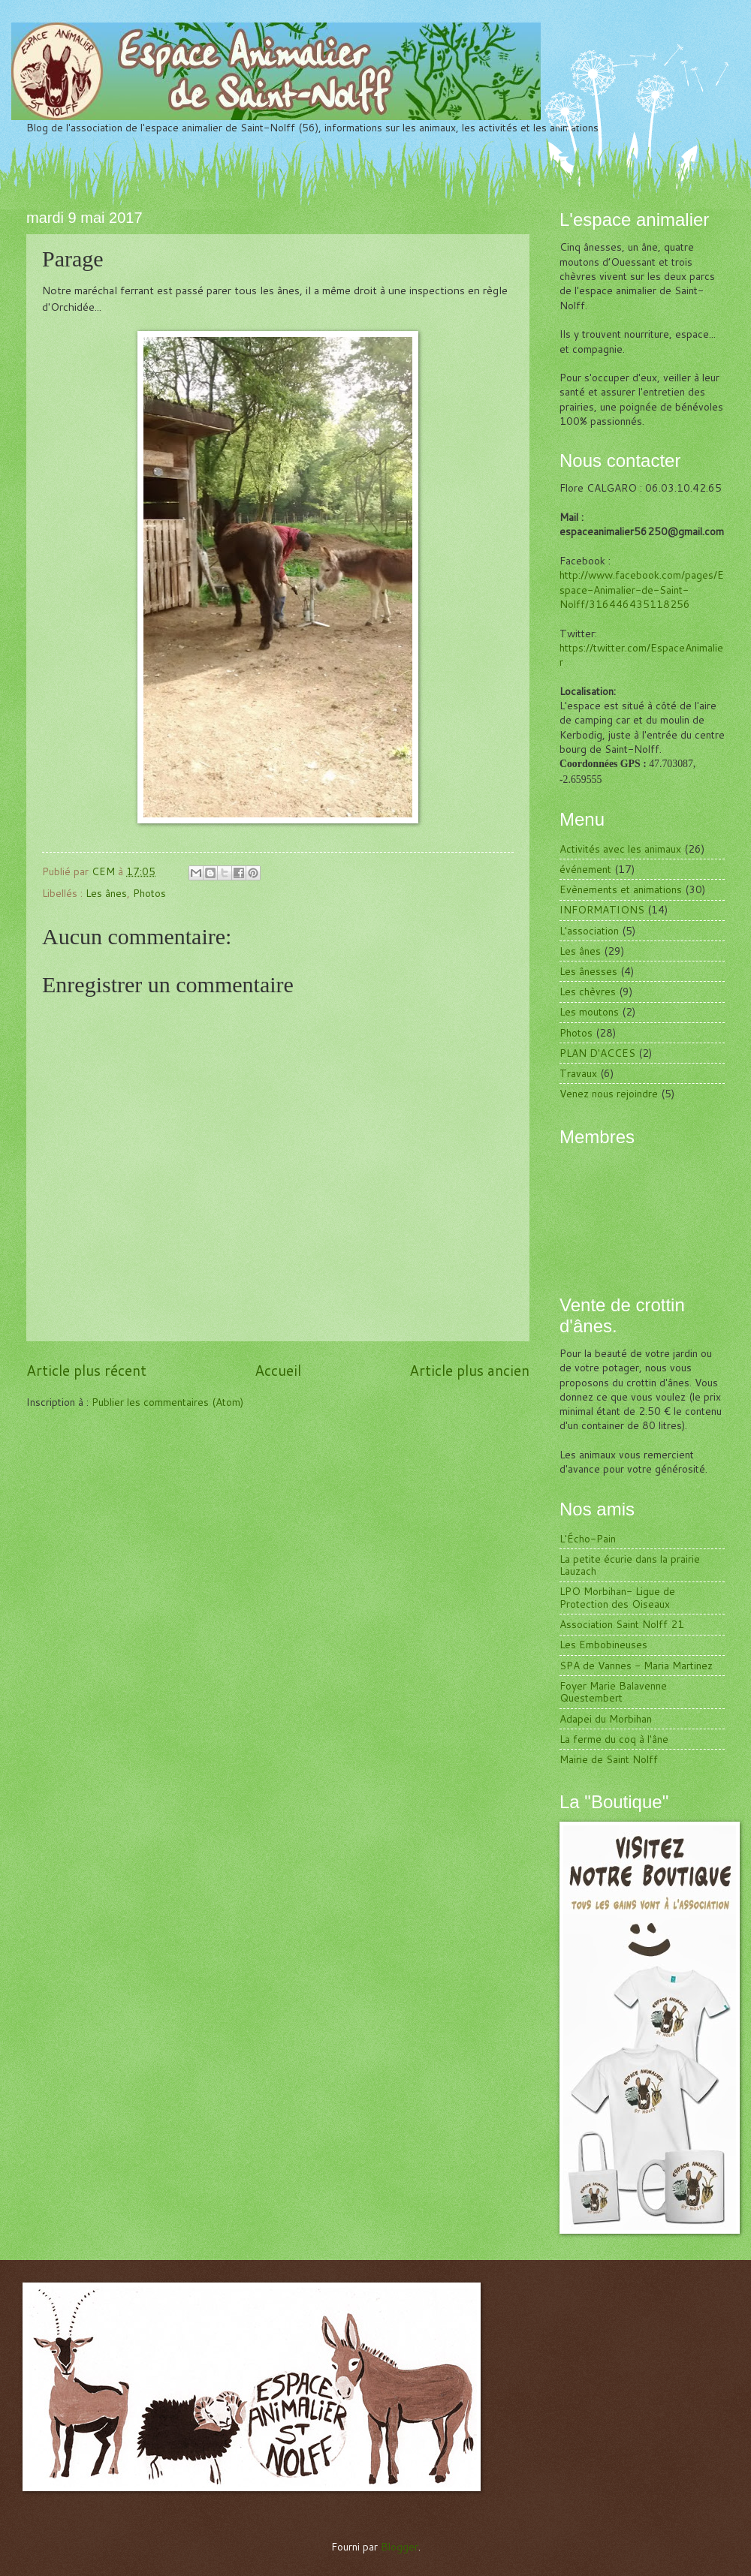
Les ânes (106, 893)
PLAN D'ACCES (597, 1053)
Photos (149, 893)
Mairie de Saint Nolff (608, 1759)
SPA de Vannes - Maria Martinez (636, 1665)
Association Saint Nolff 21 (621, 1624)
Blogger (399, 2546)
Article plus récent (86, 1370)
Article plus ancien (469, 1370)
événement (585, 869)
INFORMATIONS (601, 909)
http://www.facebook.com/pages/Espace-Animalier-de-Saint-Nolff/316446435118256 (641, 589)
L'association (589, 930)
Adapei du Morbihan (605, 1718)
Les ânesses (588, 971)
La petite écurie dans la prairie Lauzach (629, 1564)
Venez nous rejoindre (608, 1093)
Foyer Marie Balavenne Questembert (613, 1691)
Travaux (578, 1073)
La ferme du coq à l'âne (613, 1739)
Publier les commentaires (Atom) (167, 1402)
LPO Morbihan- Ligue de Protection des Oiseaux (617, 1597)
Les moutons (589, 1011)
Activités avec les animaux (620, 848)
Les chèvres (587, 991)
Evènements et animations (620, 889)
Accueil (278, 1370)
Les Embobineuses (603, 1644)
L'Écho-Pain (587, 1538)
